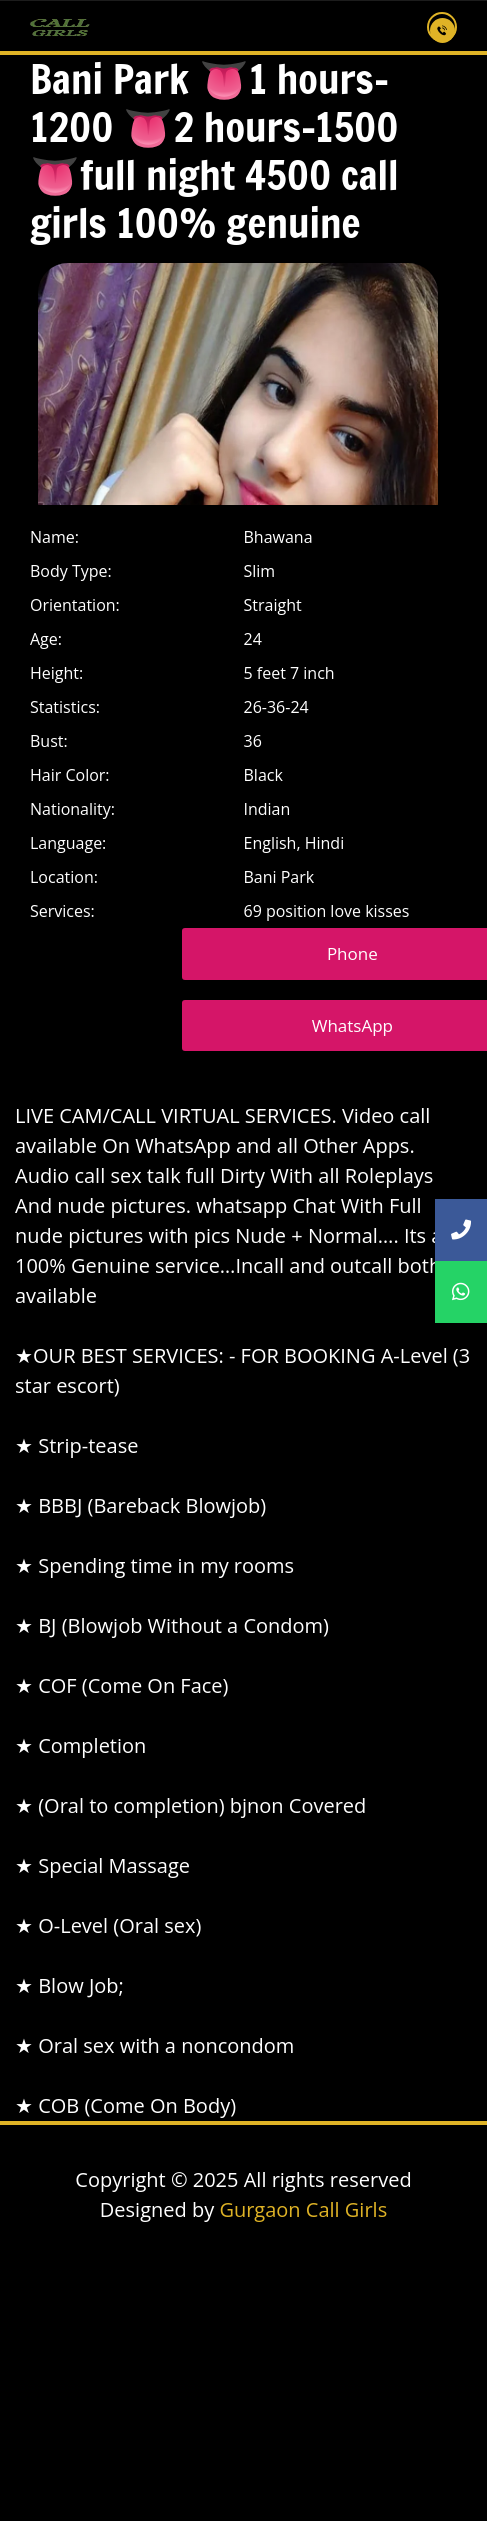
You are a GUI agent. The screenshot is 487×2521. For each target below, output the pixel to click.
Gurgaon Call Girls (303, 2209)
